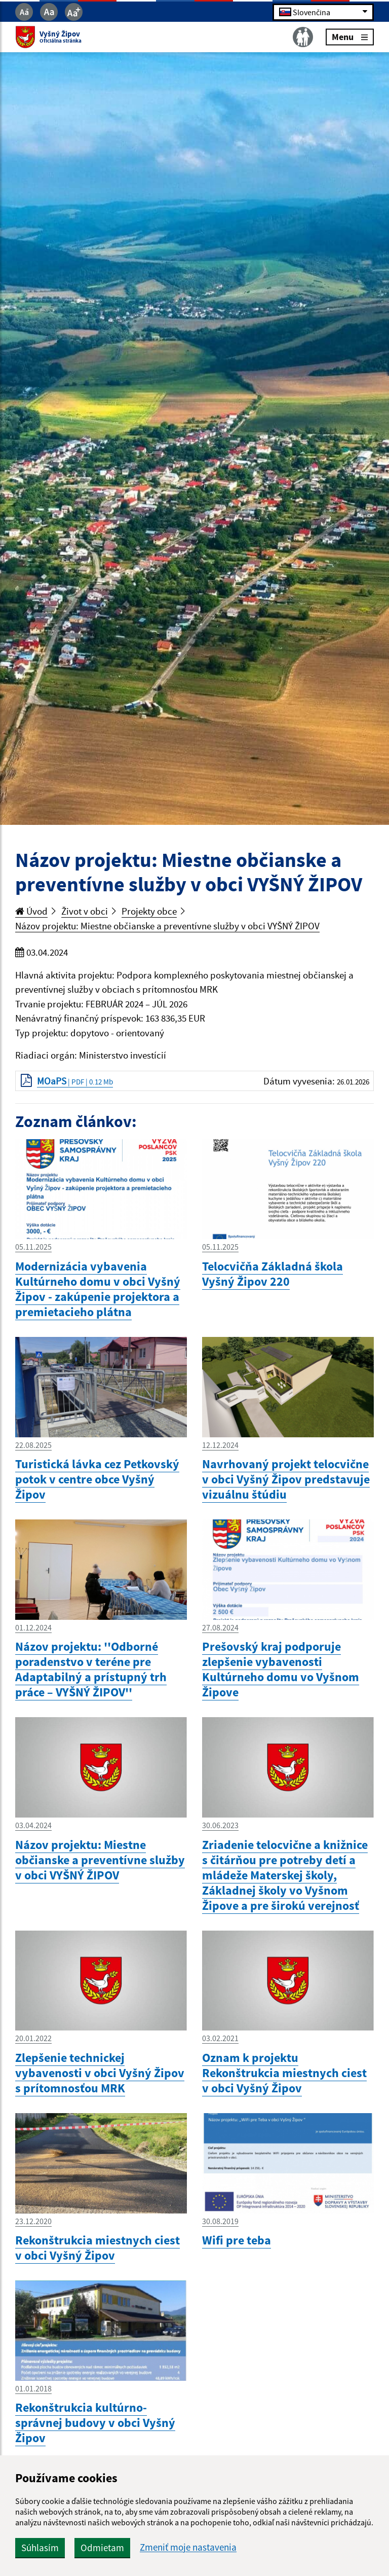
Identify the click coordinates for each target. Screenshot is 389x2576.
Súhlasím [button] (40, 2548)
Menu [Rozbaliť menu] (350, 37)
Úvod (31, 911)
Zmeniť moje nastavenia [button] (188, 2547)
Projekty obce (149, 911)
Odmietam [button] (102, 2548)
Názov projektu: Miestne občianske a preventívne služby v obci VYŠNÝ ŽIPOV (167, 926)
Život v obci (84, 911)
